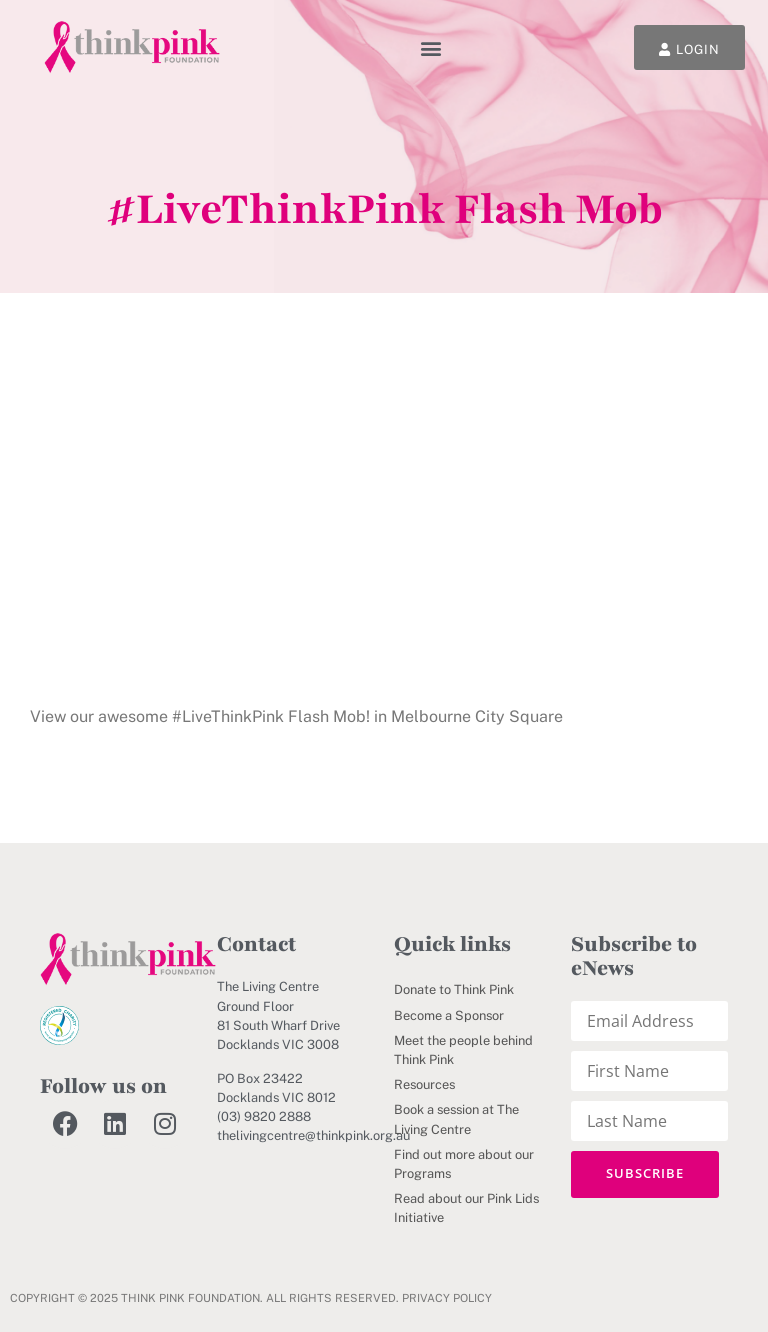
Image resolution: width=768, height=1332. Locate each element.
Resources (424, 1084)
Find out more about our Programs (464, 1164)
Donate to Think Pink (454, 989)
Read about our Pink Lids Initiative (466, 1208)
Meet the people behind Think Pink (463, 1050)
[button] (431, 47)
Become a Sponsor (449, 1015)
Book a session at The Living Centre (456, 1119)
